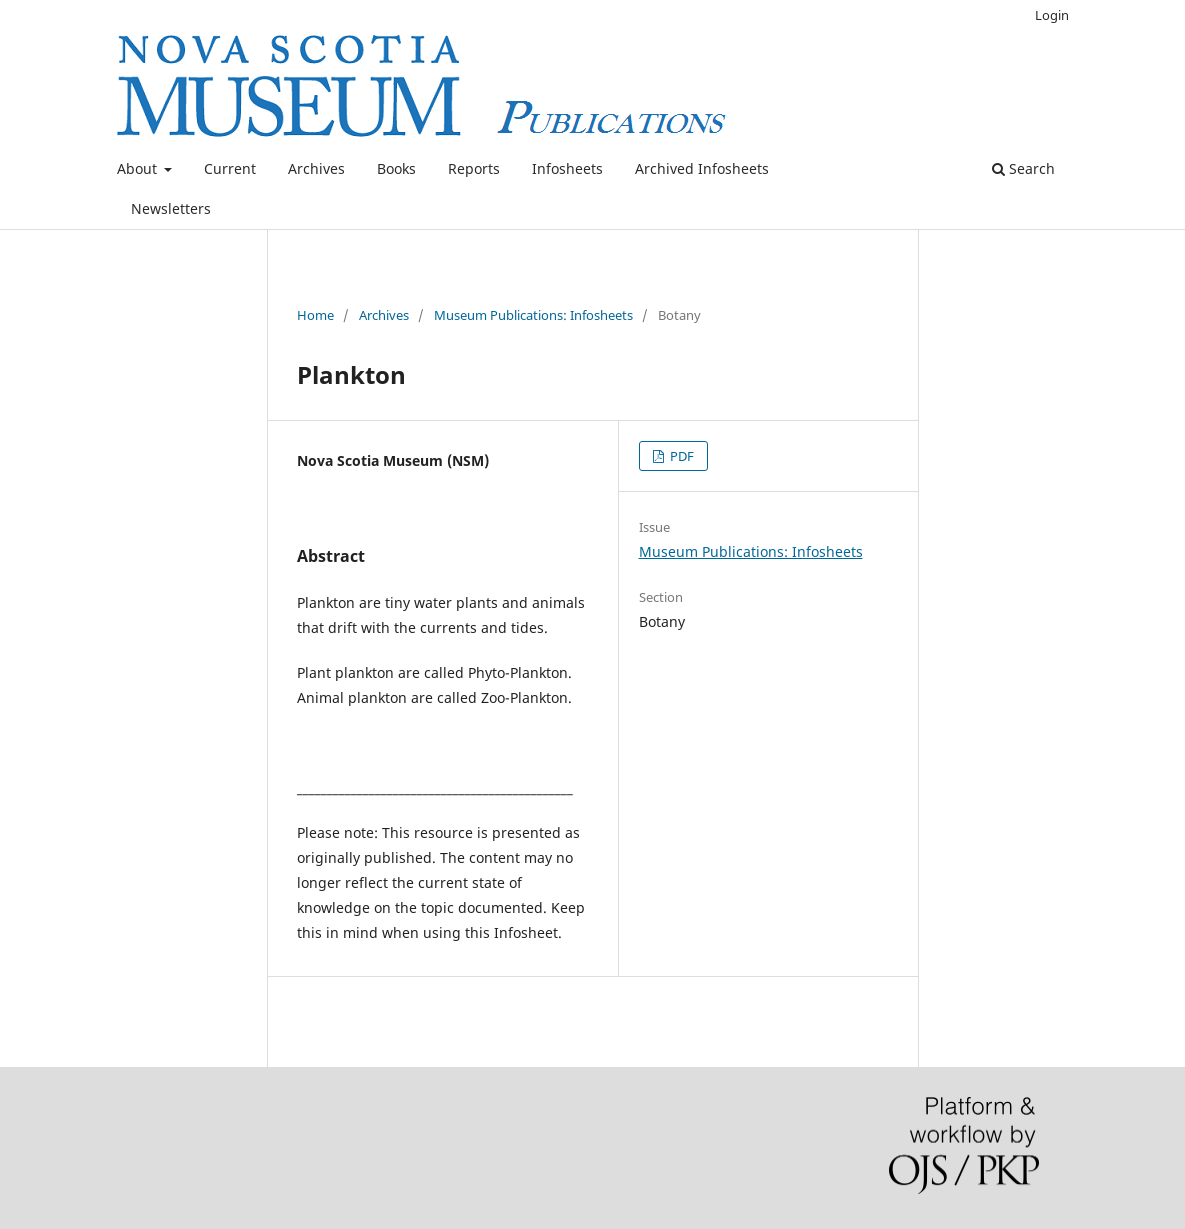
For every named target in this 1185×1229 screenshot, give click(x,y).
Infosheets (567, 168)
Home (315, 315)
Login (1052, 15)
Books (396, 168)
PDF (680, 456)
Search (1023, 168)
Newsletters (171, 208)
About (139, 168)
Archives (316, 168)
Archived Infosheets (702, 168)
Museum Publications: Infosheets (533, 315)
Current (230, 168)
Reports (474, 168)
